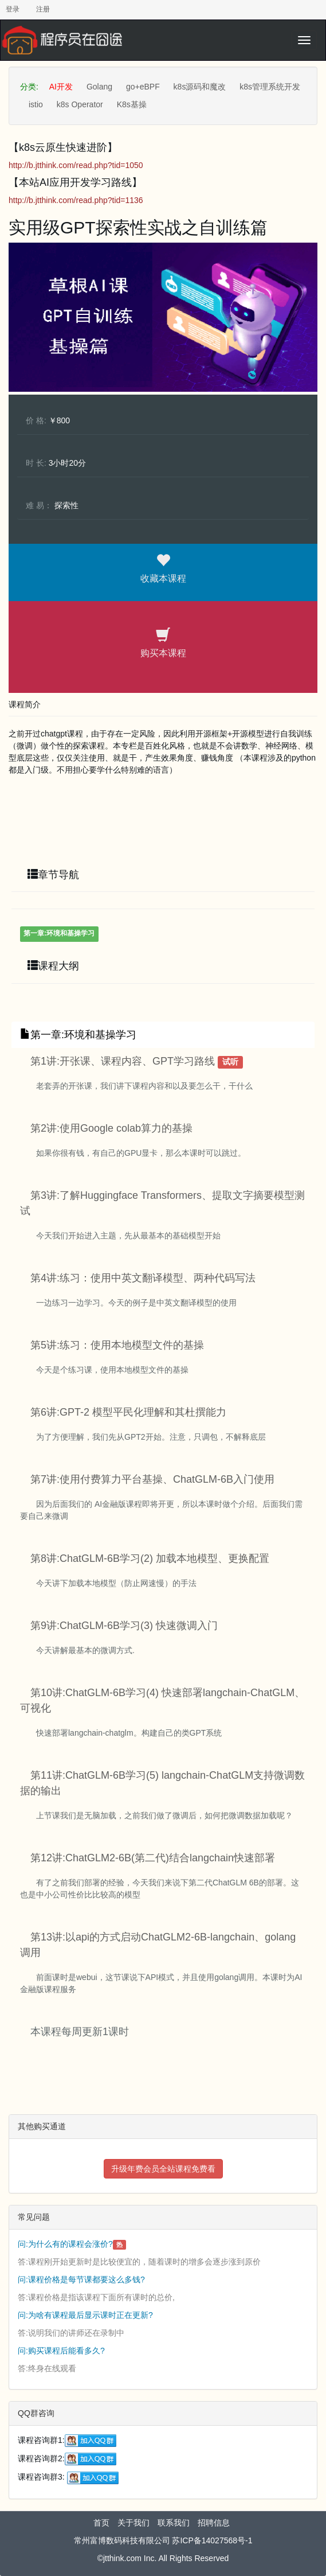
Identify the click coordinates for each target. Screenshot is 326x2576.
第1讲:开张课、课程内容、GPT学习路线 (122, 1061)
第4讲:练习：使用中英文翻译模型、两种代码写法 (143, 1278)
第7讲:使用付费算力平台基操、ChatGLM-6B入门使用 (152, 1479)
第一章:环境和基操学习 (59, 933)
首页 (101, 2522)
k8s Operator (80, 104)
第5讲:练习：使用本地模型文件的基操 (117, 1345)
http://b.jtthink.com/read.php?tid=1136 (76, 200)
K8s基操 (132, 104)
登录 (12, 9)
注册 (43, 9)
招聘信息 (214, 2522)
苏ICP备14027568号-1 (212, 2540)
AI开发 (61, 86)
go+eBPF (143, 86)
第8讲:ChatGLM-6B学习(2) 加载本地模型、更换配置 (149, 1558)
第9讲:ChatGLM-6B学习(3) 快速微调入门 (124, 1625)
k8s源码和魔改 (200, 86)
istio (36, 104)
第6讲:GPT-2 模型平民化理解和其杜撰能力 (128, 1412)
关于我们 (133, 2522)
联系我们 (174, 2522)
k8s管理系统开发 (269, 86)
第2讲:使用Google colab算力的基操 (111, 1128)
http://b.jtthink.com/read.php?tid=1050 (76, 165)
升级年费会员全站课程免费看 (163, 2168)
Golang (99, 86)
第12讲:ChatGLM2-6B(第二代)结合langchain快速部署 (152, 1858)
